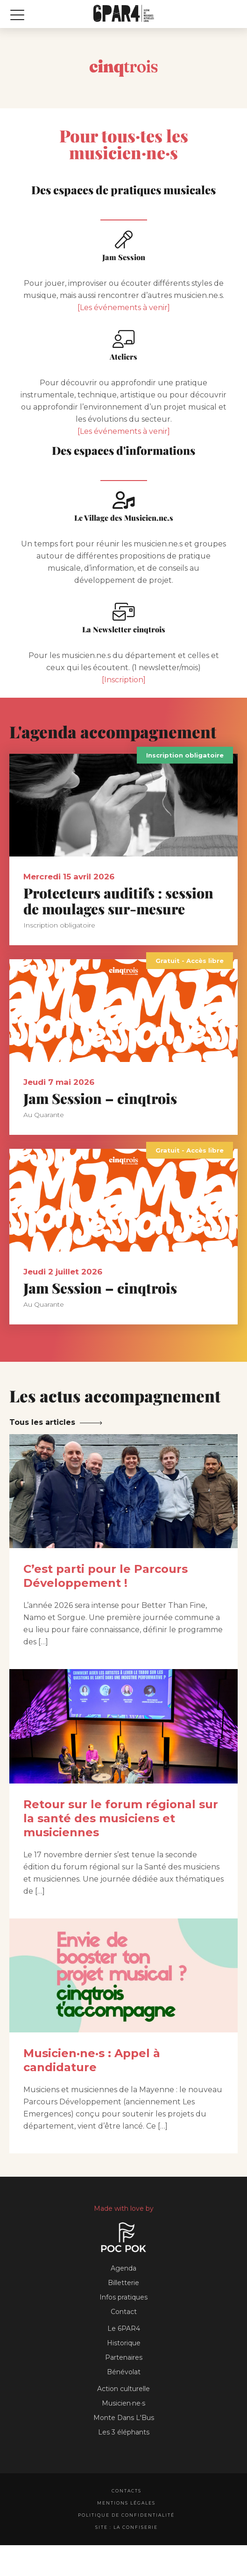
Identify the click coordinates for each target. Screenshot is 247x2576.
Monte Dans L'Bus (123, 2417)
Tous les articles (42, 1422)
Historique (124, 2343)
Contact (124, 2311)
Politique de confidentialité (126, 2515)
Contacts (126, 2490)
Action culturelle (123, 2389)
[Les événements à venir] (124, 307)
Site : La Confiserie (126, 2527)
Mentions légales (126, 2502)
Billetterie (123, 2283)
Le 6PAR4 (123, 2328)
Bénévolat (124, 2372)
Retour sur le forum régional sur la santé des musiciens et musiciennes (120, 1818)
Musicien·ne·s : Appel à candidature (91, 2060)
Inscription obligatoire (185, 755)
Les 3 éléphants (123, 2432)
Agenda (123, 2268)
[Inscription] (124, 679)
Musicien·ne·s (123, 2403)
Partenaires (123, 2357)
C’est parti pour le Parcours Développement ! (105, 1576)
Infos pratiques (123, 2297)
